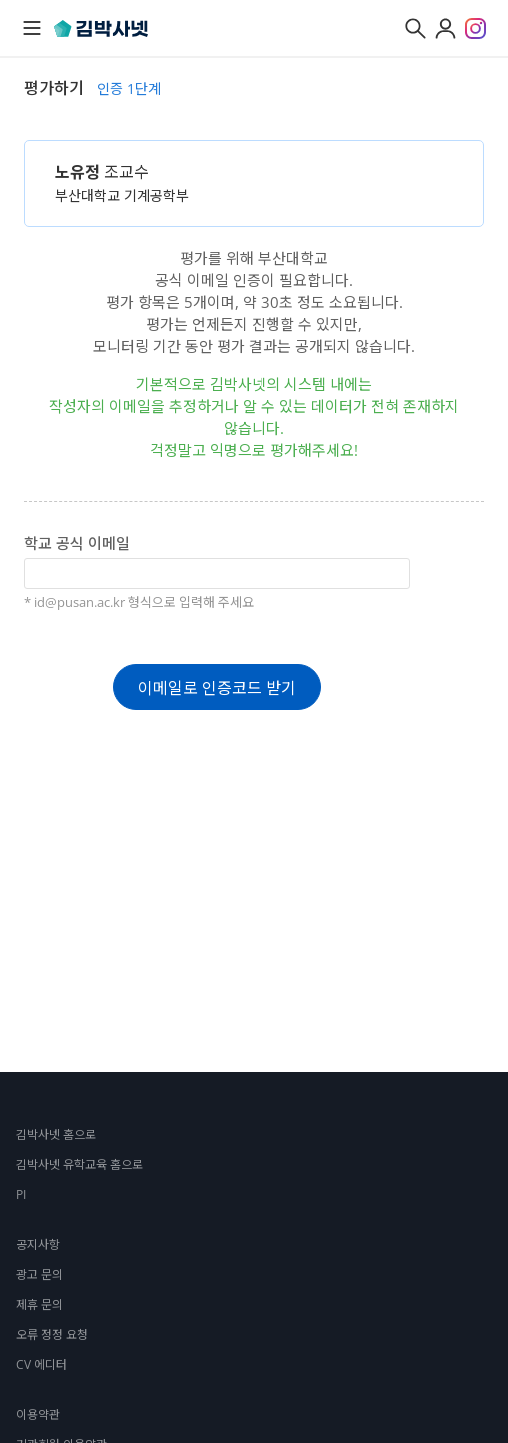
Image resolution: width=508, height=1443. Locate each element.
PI (21, 1194)
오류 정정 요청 (52, 1334)
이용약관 (38, 1414)
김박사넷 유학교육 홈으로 (79, 1164)
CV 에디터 (41, 1364)
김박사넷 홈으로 (56, 1134)
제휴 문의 (39, 1304)
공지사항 (38, 1244)
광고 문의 (39, 1274)
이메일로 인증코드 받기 (217, 688)
